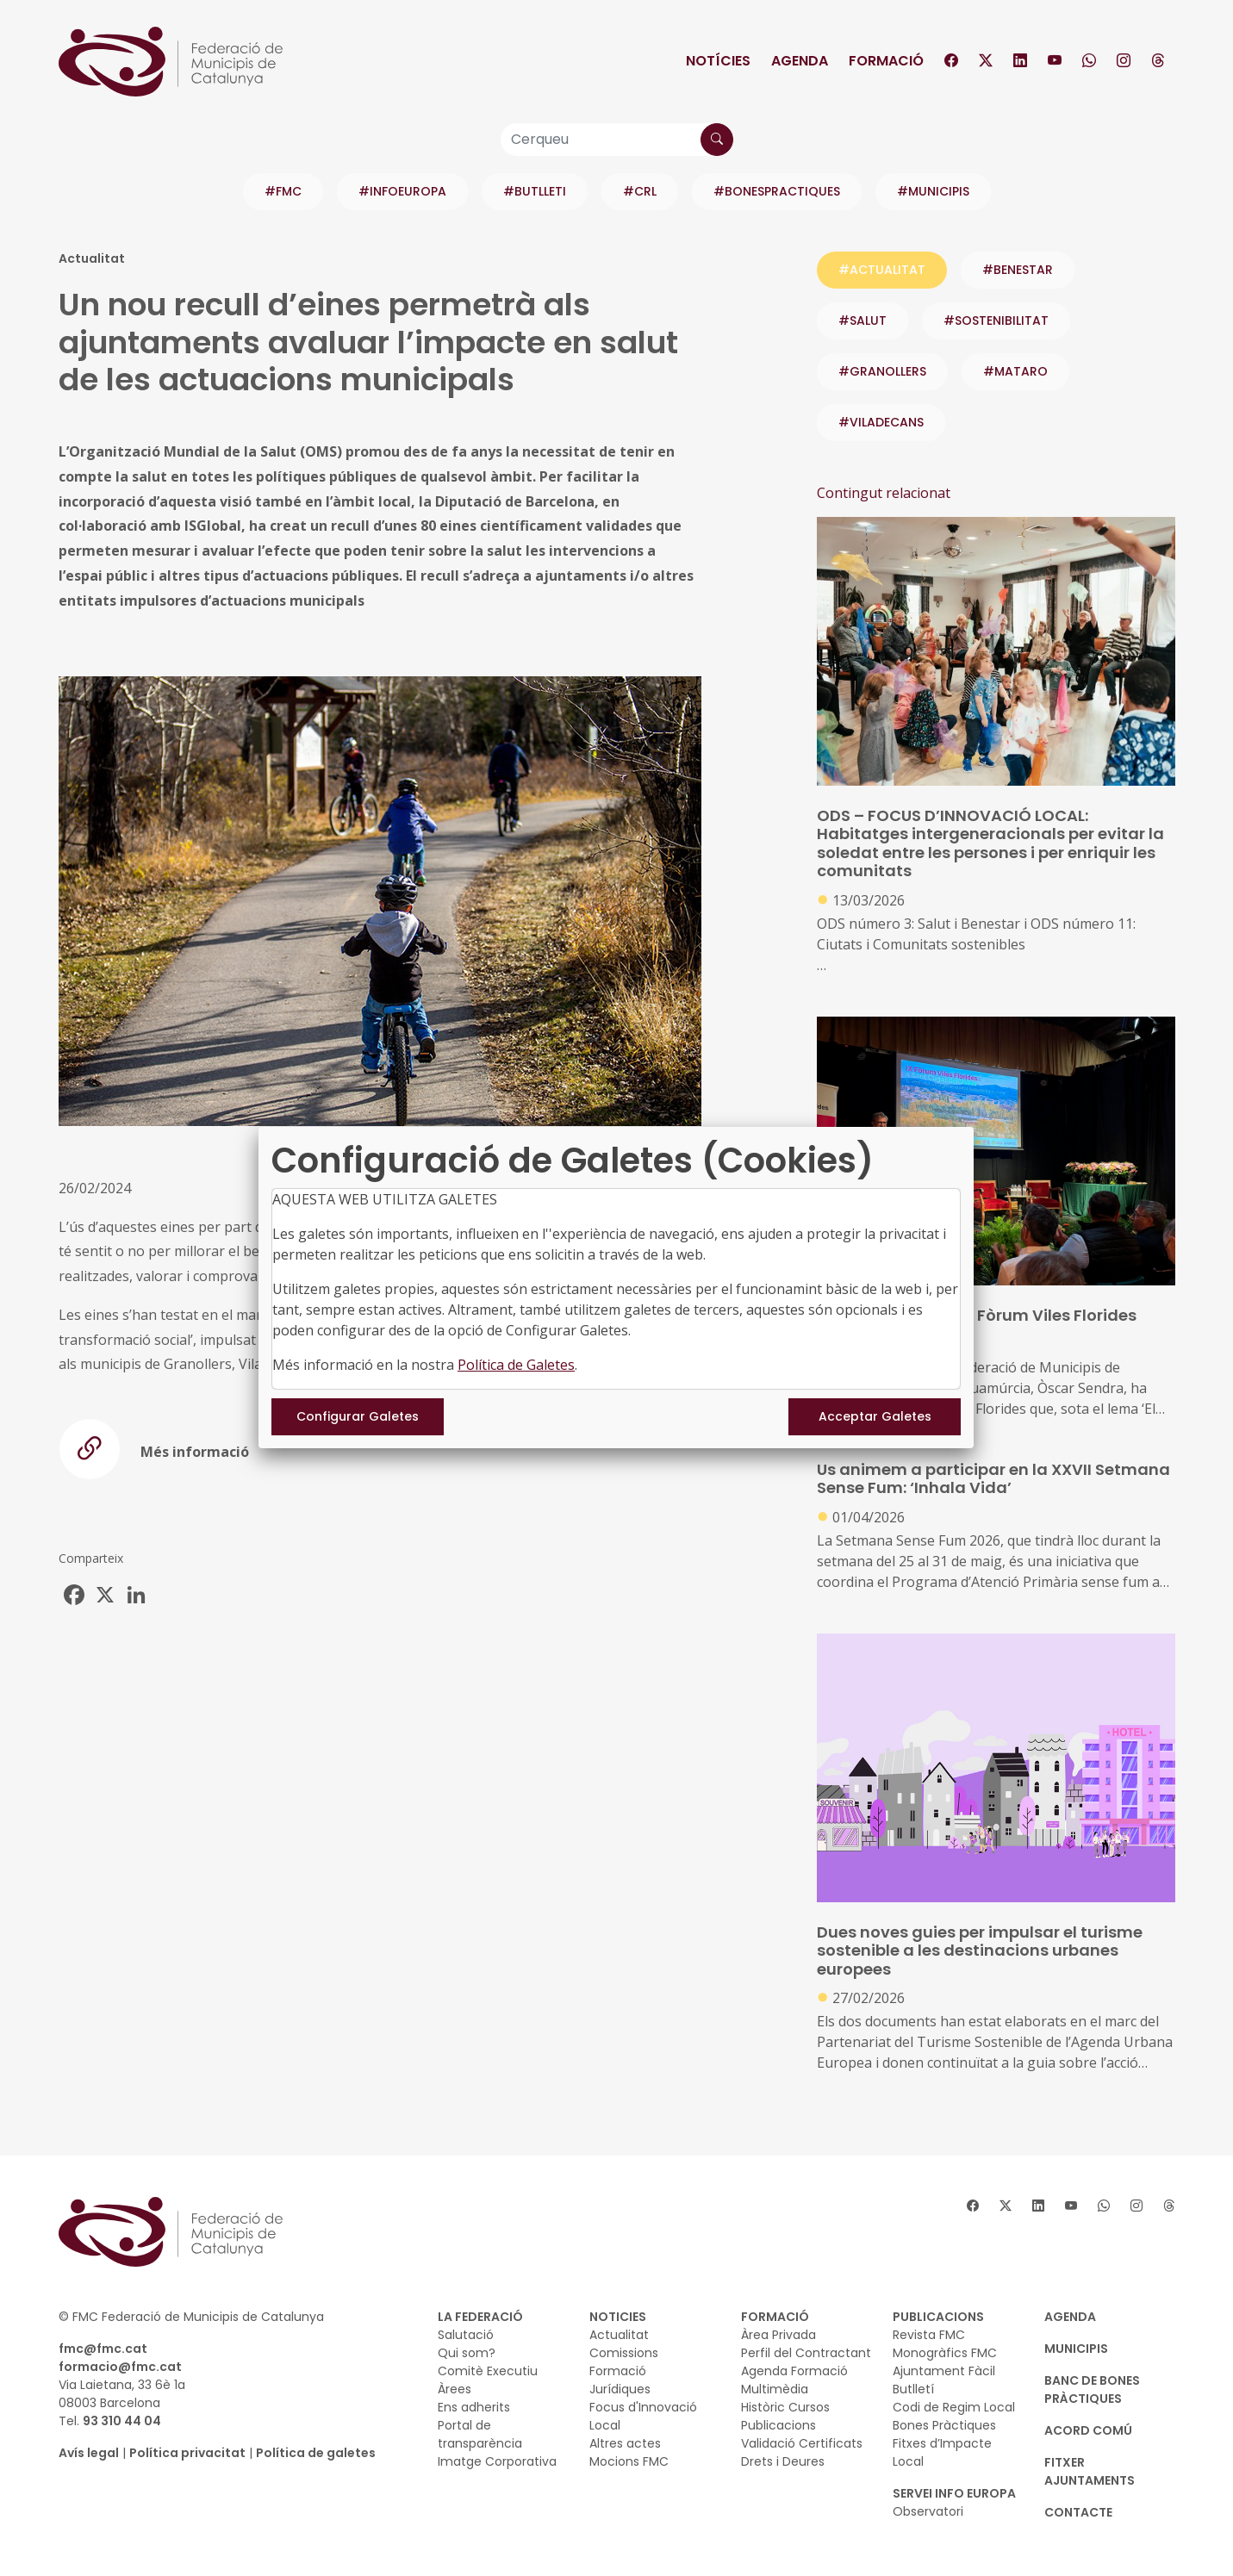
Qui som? (466, 2352)
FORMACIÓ (775, 2316)
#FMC (283, 191)
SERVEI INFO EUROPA (954, 2493)
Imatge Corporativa (497, 2461)
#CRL (640, 191)
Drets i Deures (783, 2461)
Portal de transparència (480, 2434)
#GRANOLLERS (882, 371)
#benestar (1017, 269)
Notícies (718, 61)
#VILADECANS (881, 422)
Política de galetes (316, 2452)
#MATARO (1015, 371)
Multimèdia (774, 2389)
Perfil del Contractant (806, 2352)
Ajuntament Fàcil (944, 2371)
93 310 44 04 (122, 2421)
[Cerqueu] (617, 139)
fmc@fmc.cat (103, 2348)
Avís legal (89, 2452)
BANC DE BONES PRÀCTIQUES (1092, 2389)
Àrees (454, 2389)
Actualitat (619, 2334)
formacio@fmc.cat (120, 2366)
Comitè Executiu (488, 2371)
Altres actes (625, 2443)
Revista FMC (929, 2334)
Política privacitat (187, 2452)
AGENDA (1070, 2316)
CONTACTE (1078, 2512)
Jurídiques (620, 2389)
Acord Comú (1088, 2430)
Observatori (928, 2511)
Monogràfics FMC (945, 2352)
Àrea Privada (778, 2334)
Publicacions (778, 2425)
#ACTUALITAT (881, 269)
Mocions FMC (629, 2461)
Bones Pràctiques (944, 2425)
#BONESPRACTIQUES (776, 191)
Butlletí (913, 2389)
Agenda (799, 61)
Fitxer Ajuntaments (1089, 2471)
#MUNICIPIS (933, 191)
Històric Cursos (785, 2407)
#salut (862, 320)
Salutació (466, 2334)
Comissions (623, 2352)
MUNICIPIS (1076, 2348)
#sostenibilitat (996, 320)
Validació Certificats (801, 2443)
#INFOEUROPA (402, 191)
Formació (886, 61)
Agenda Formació (794, 2371)
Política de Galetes (516, 1364)
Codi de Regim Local (954, 2407)
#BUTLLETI (534, 191)
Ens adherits (474, 2407)
